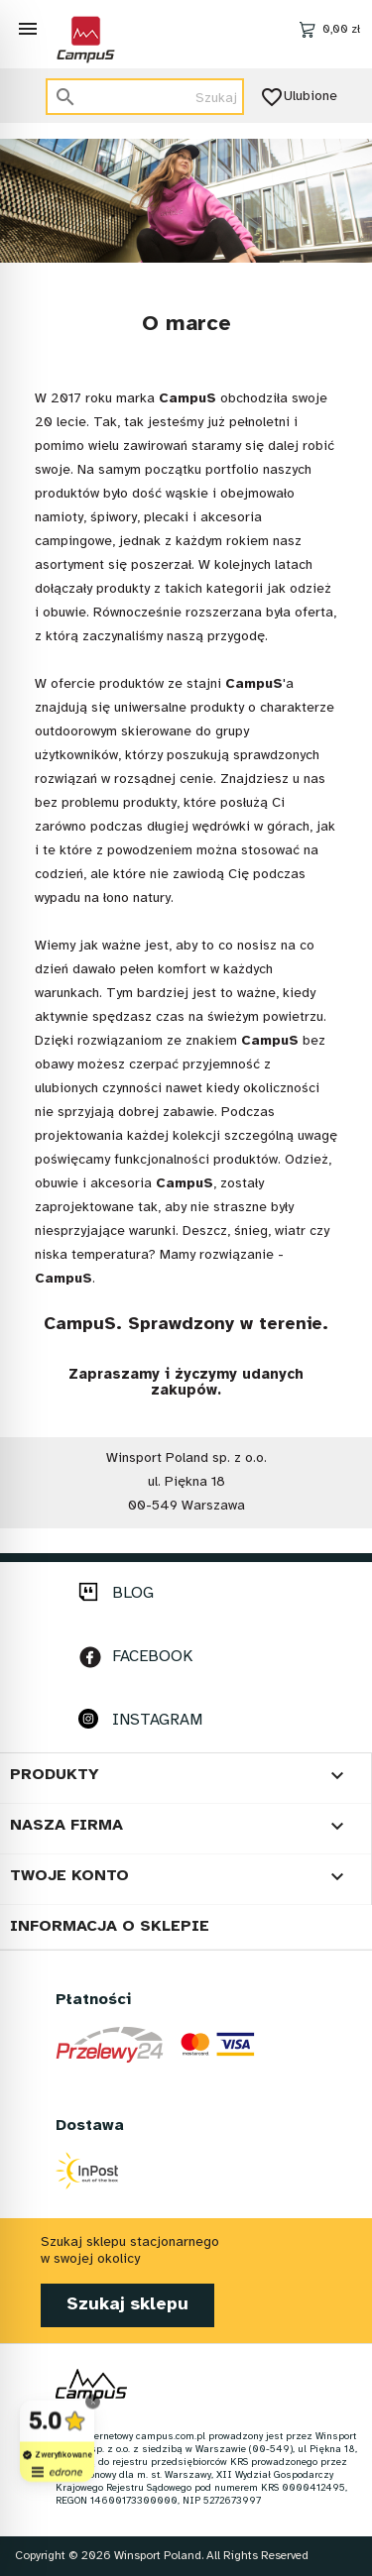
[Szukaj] (145, 96)
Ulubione (300, 97)
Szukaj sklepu (127, 2305)
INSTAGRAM (157, 1720)
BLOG (133, 1593)
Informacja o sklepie (109, 1926)
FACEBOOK (152, 1656)
